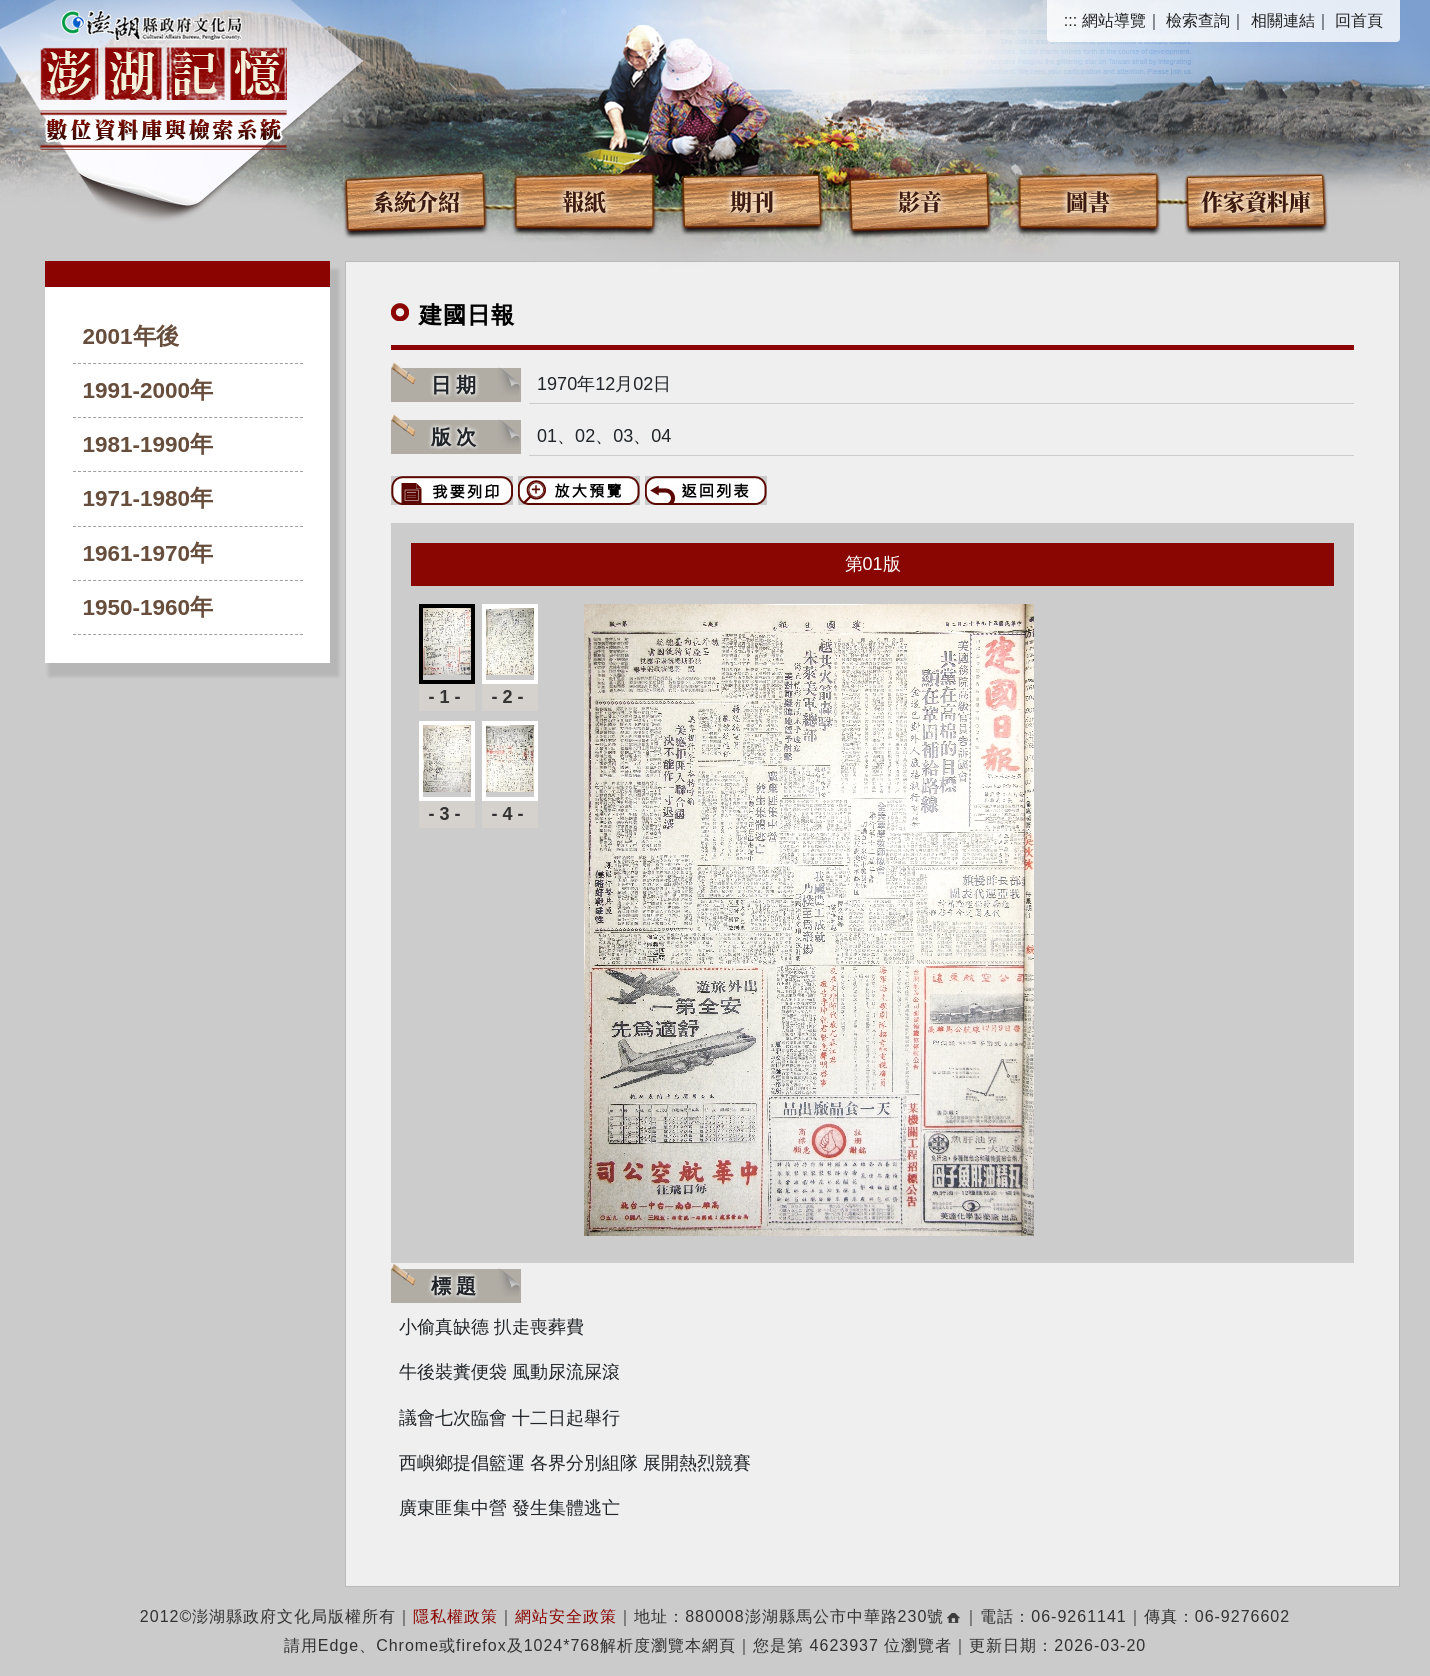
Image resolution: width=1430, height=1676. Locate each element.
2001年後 (131, 336)
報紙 (584, 200)
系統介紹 (416, 200)
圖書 (1088, 200)
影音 (920, 200)
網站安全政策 (566, 1616)
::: (1070, 20)
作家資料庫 (1256, 200)
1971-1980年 (148, 498)
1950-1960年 (148, 607)
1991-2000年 (148, 390)
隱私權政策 (455, 1616)
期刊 (752, 200)
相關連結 (1283, 20)
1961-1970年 (148, 553)
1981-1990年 (148, 444)
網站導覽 (1114, 20)
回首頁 (1359, 20)
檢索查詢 (1198, 20)
